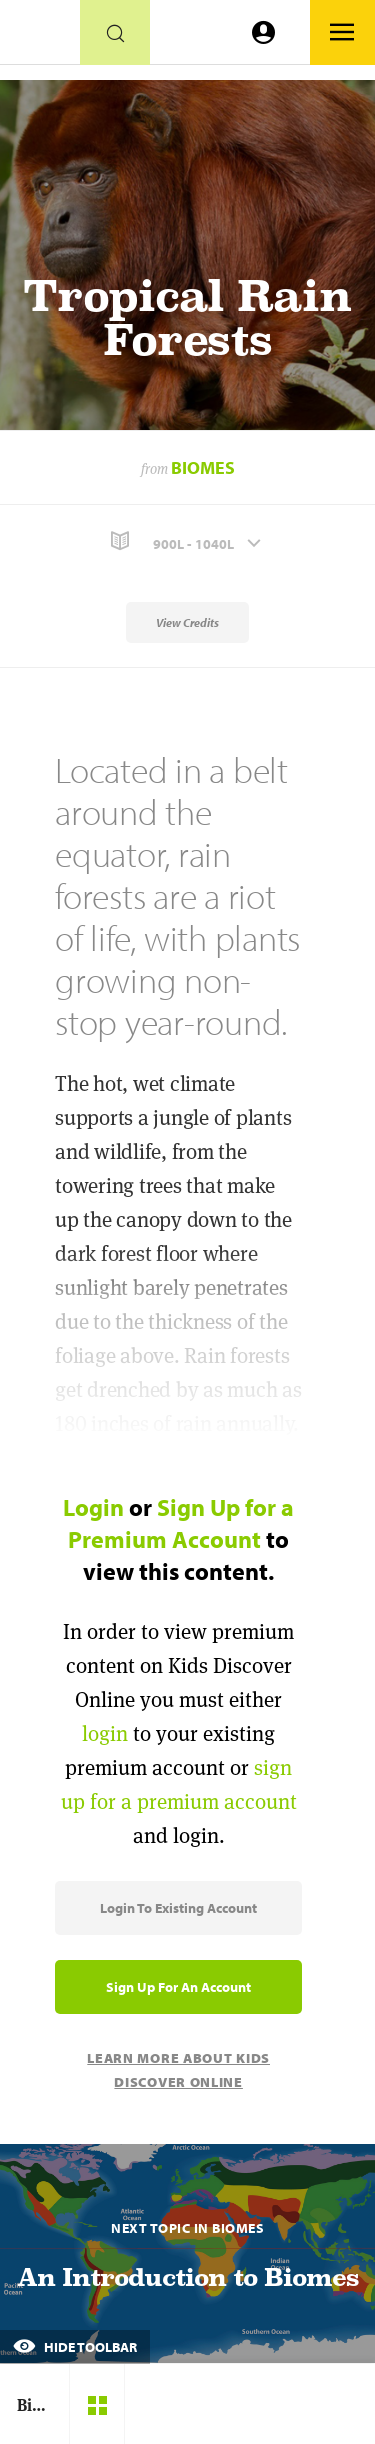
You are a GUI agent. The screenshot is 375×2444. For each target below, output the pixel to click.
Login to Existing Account (178, 1908)
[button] (187, 541)
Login (93, 1507)
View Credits (187, 622)
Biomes (203, 467)
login (105, 1733)
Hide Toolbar (75, 2347)
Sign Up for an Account (178, 1987)
